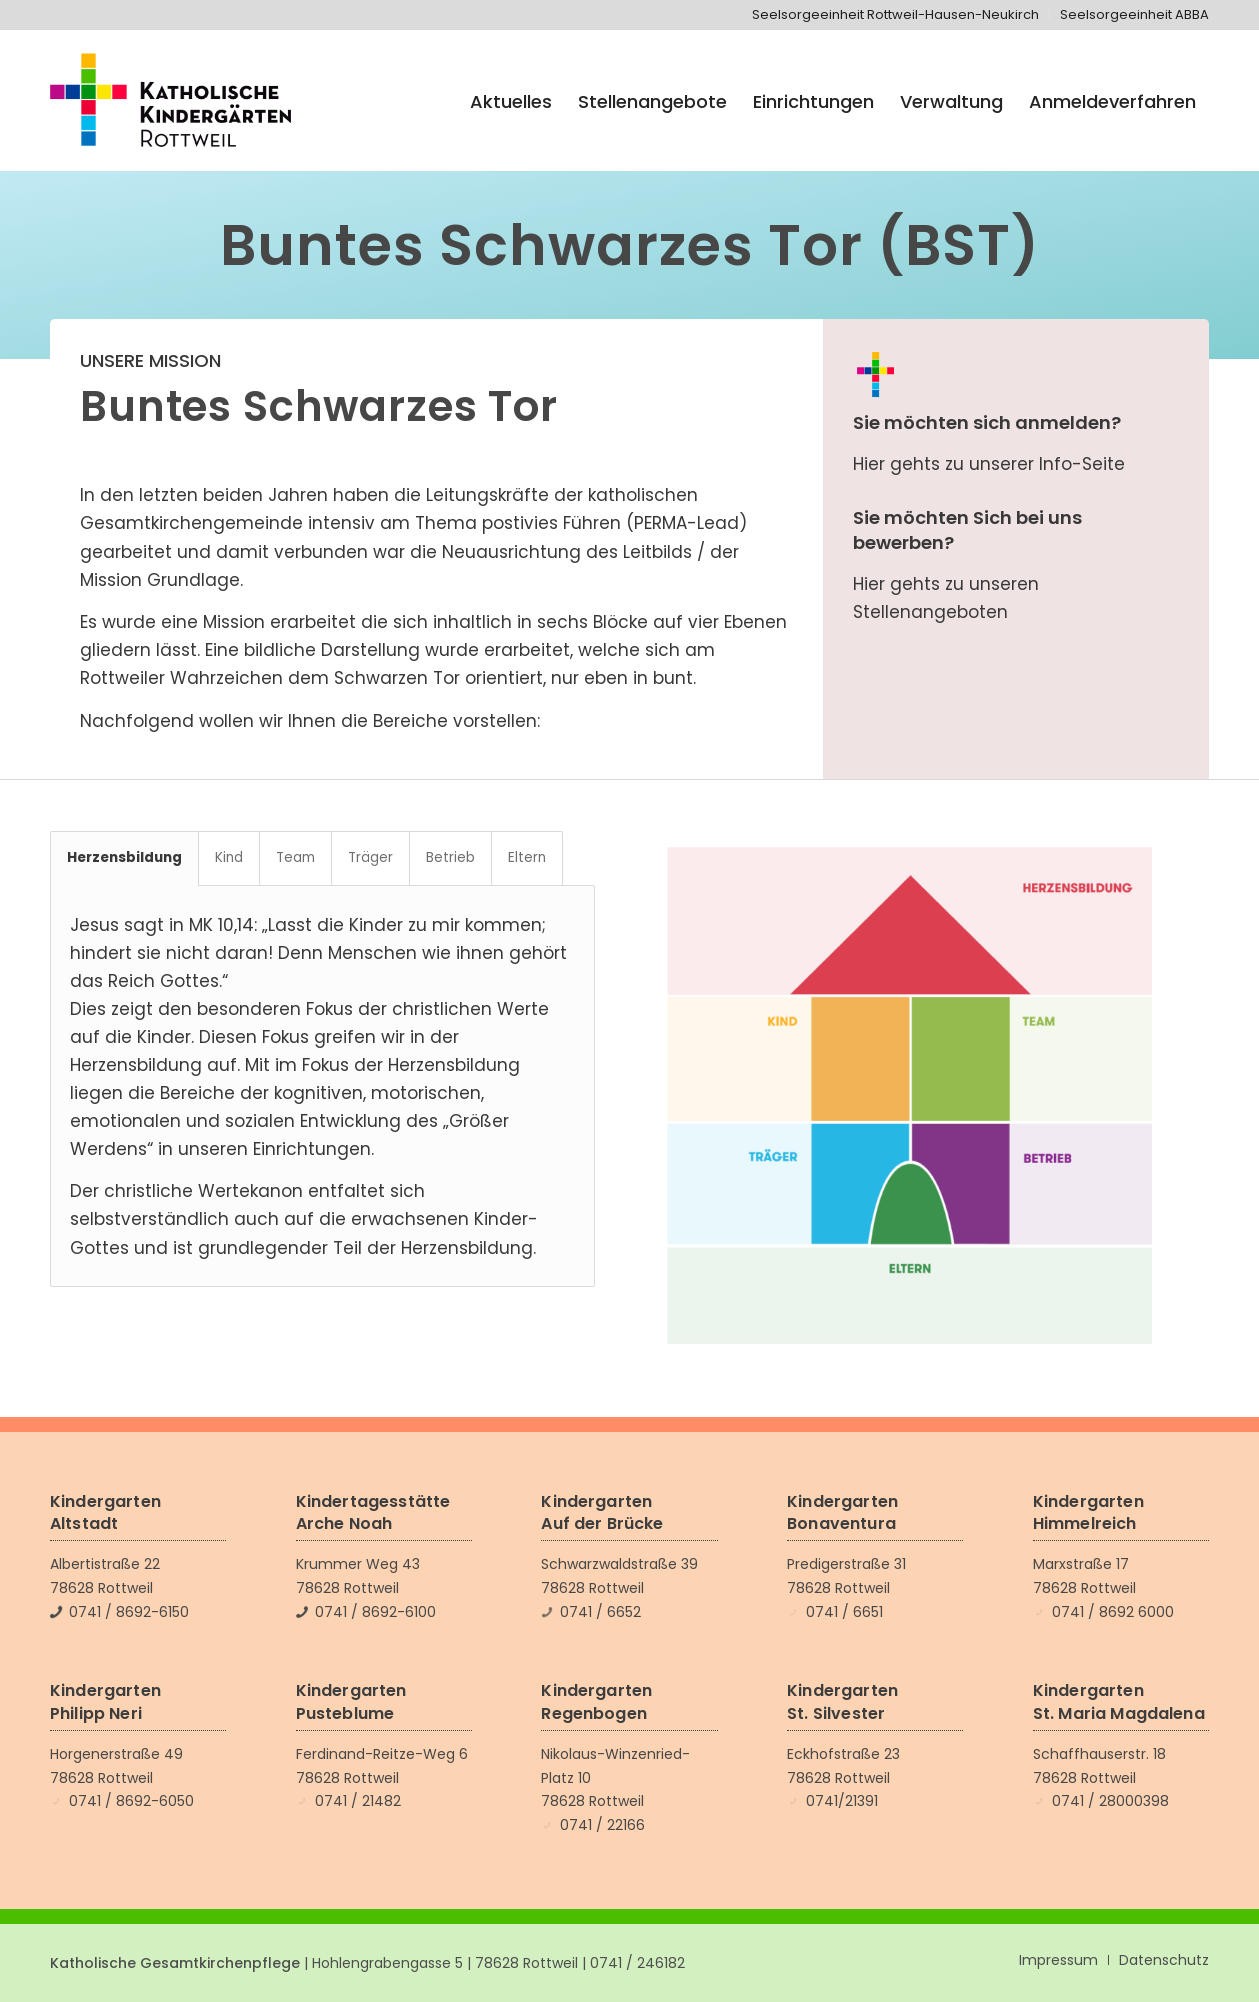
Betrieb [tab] (450, 857)
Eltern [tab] (527, 857)
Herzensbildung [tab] (124, 857)
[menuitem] (896, 15)
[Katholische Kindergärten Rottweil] (170, 102)
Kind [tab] (229, 857)
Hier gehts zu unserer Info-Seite (989, 464)
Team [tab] (295, 857)
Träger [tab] (370, 857)
